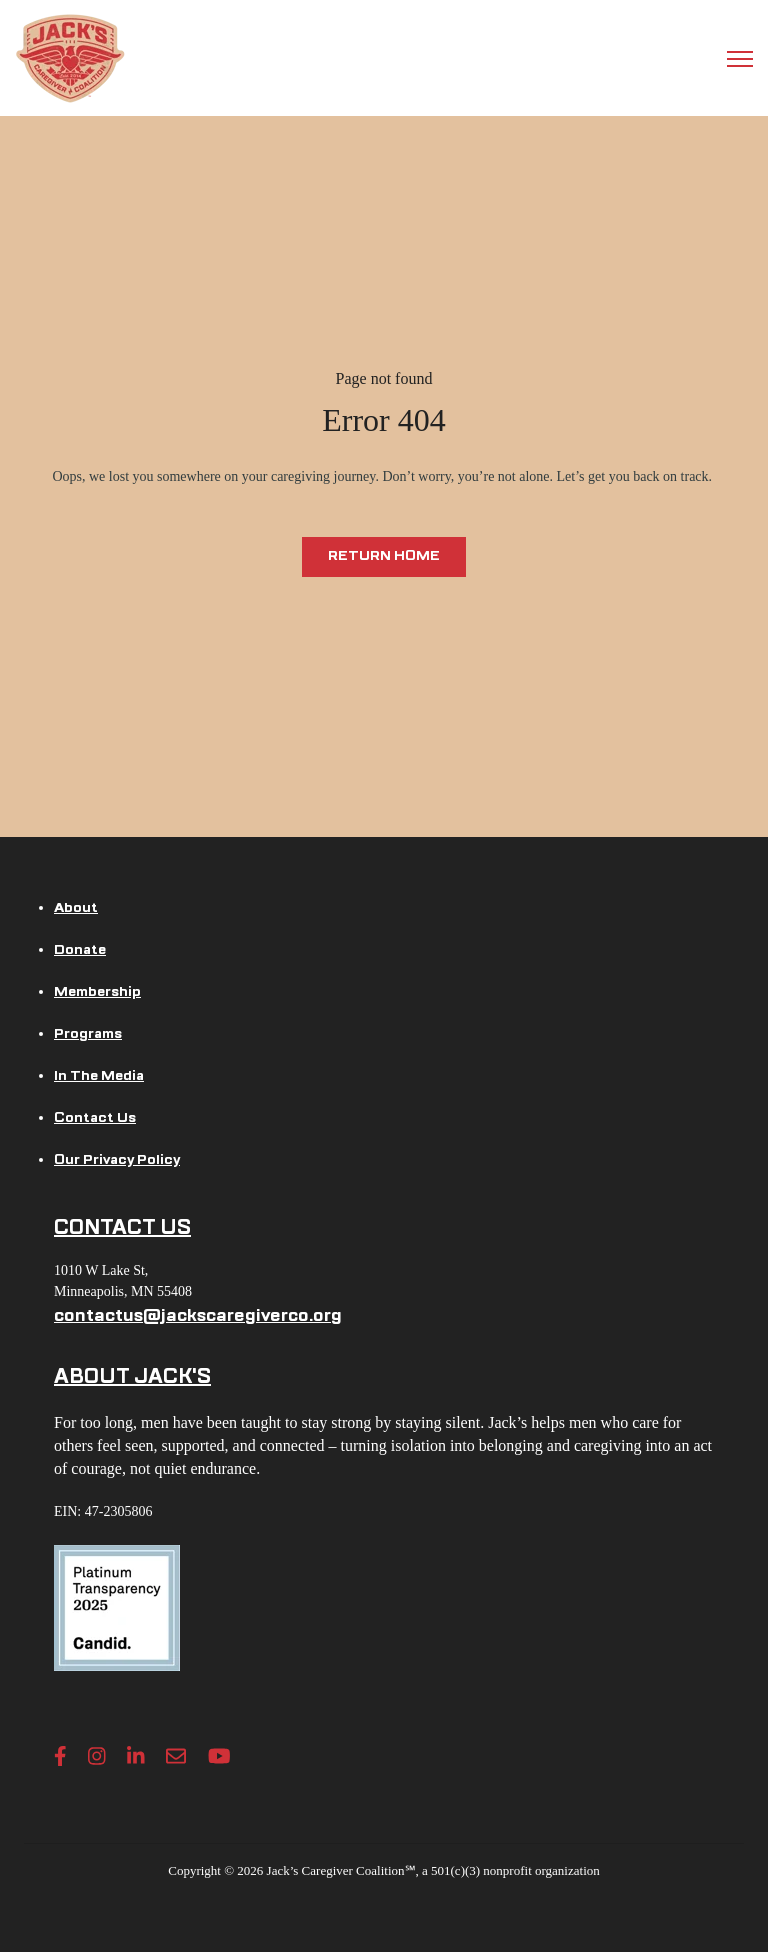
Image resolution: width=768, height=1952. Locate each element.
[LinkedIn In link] (136, 1756)
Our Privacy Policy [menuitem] (117, 1159)
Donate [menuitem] (80, 949)
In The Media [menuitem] (99, 1075)
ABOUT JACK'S (132, 1376)
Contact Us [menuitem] (95, 1117)
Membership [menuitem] (97, 991)
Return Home (384, 555)
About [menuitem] (76, 907)
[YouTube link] (219, 1756)
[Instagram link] (97, 1756)
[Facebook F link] (60, 1756)
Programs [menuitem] (88, 1033)
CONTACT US (122, 1227)
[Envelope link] (176, 1756)
